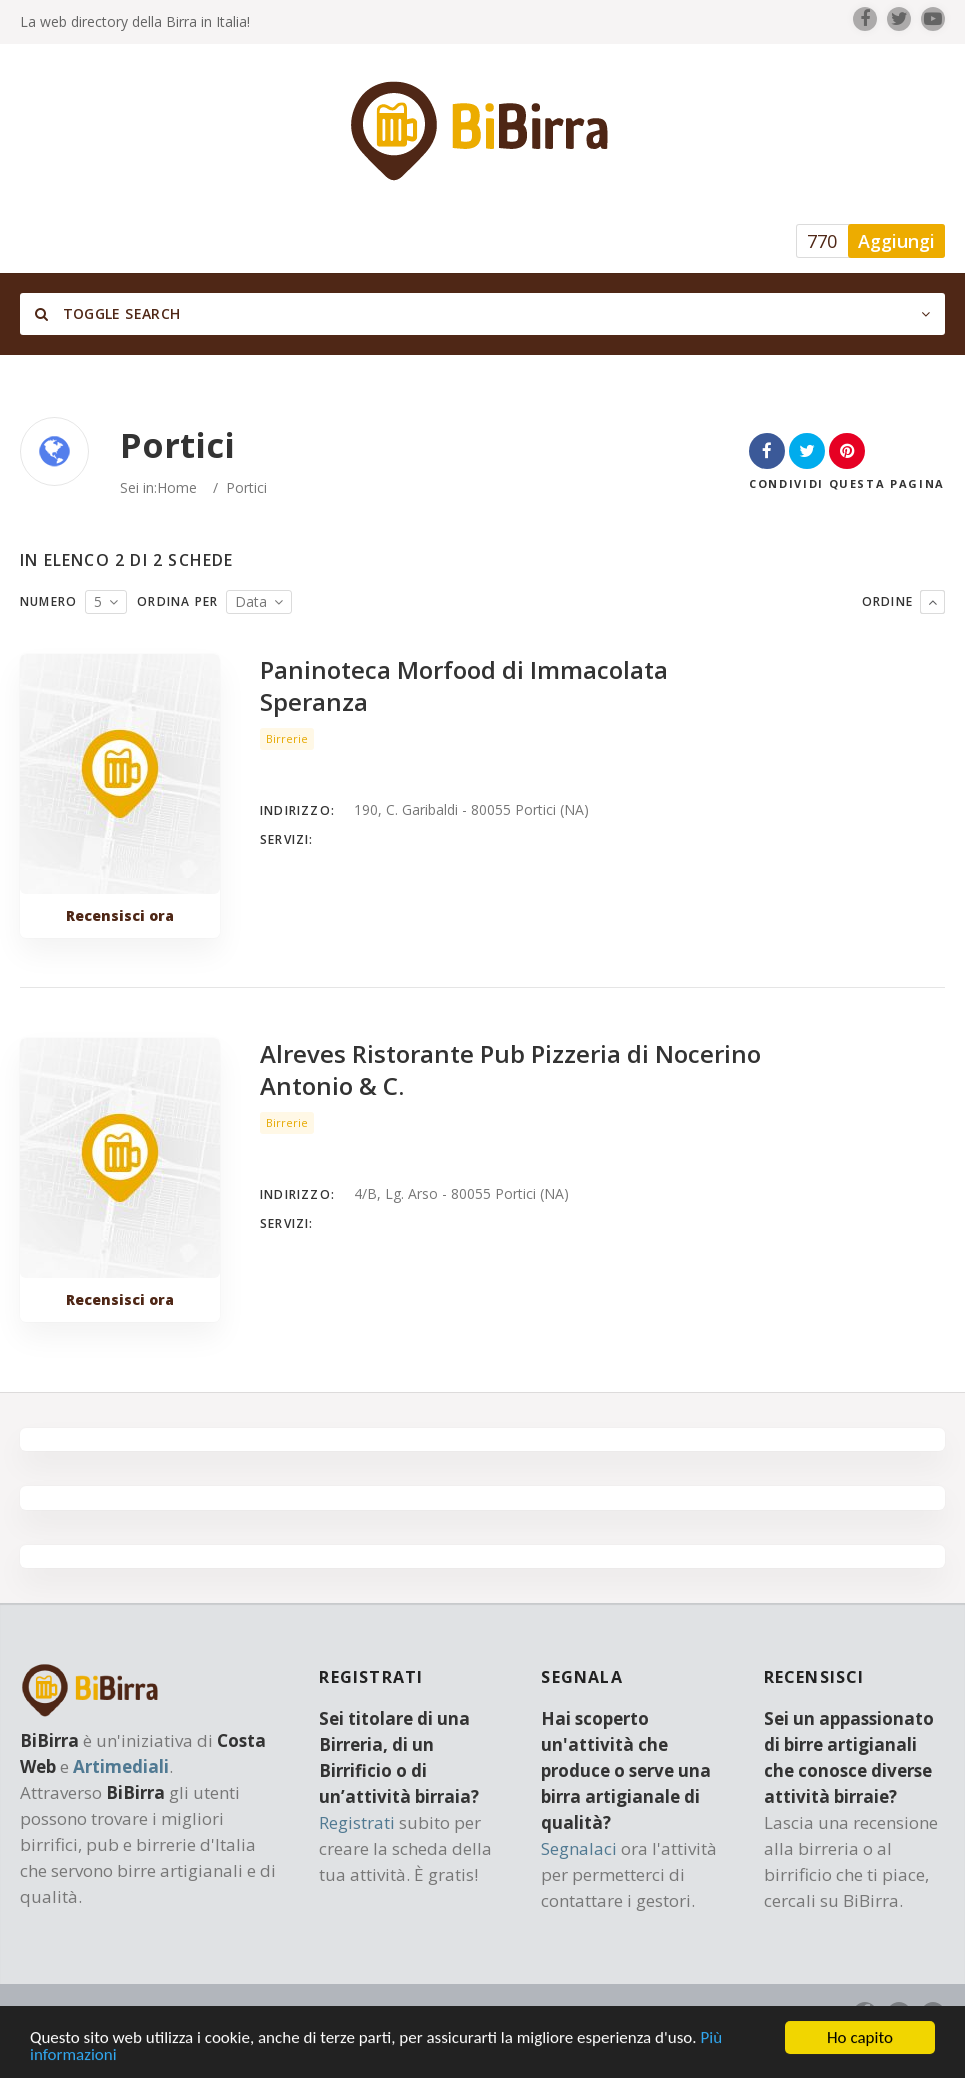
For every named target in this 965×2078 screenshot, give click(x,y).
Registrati (357, 1822)
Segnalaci (579, 1848)
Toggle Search (107, 313)
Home (177, 487)
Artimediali (121, 1766)
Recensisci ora (120, 915)
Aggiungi (896, 241)
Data (251, 601)
